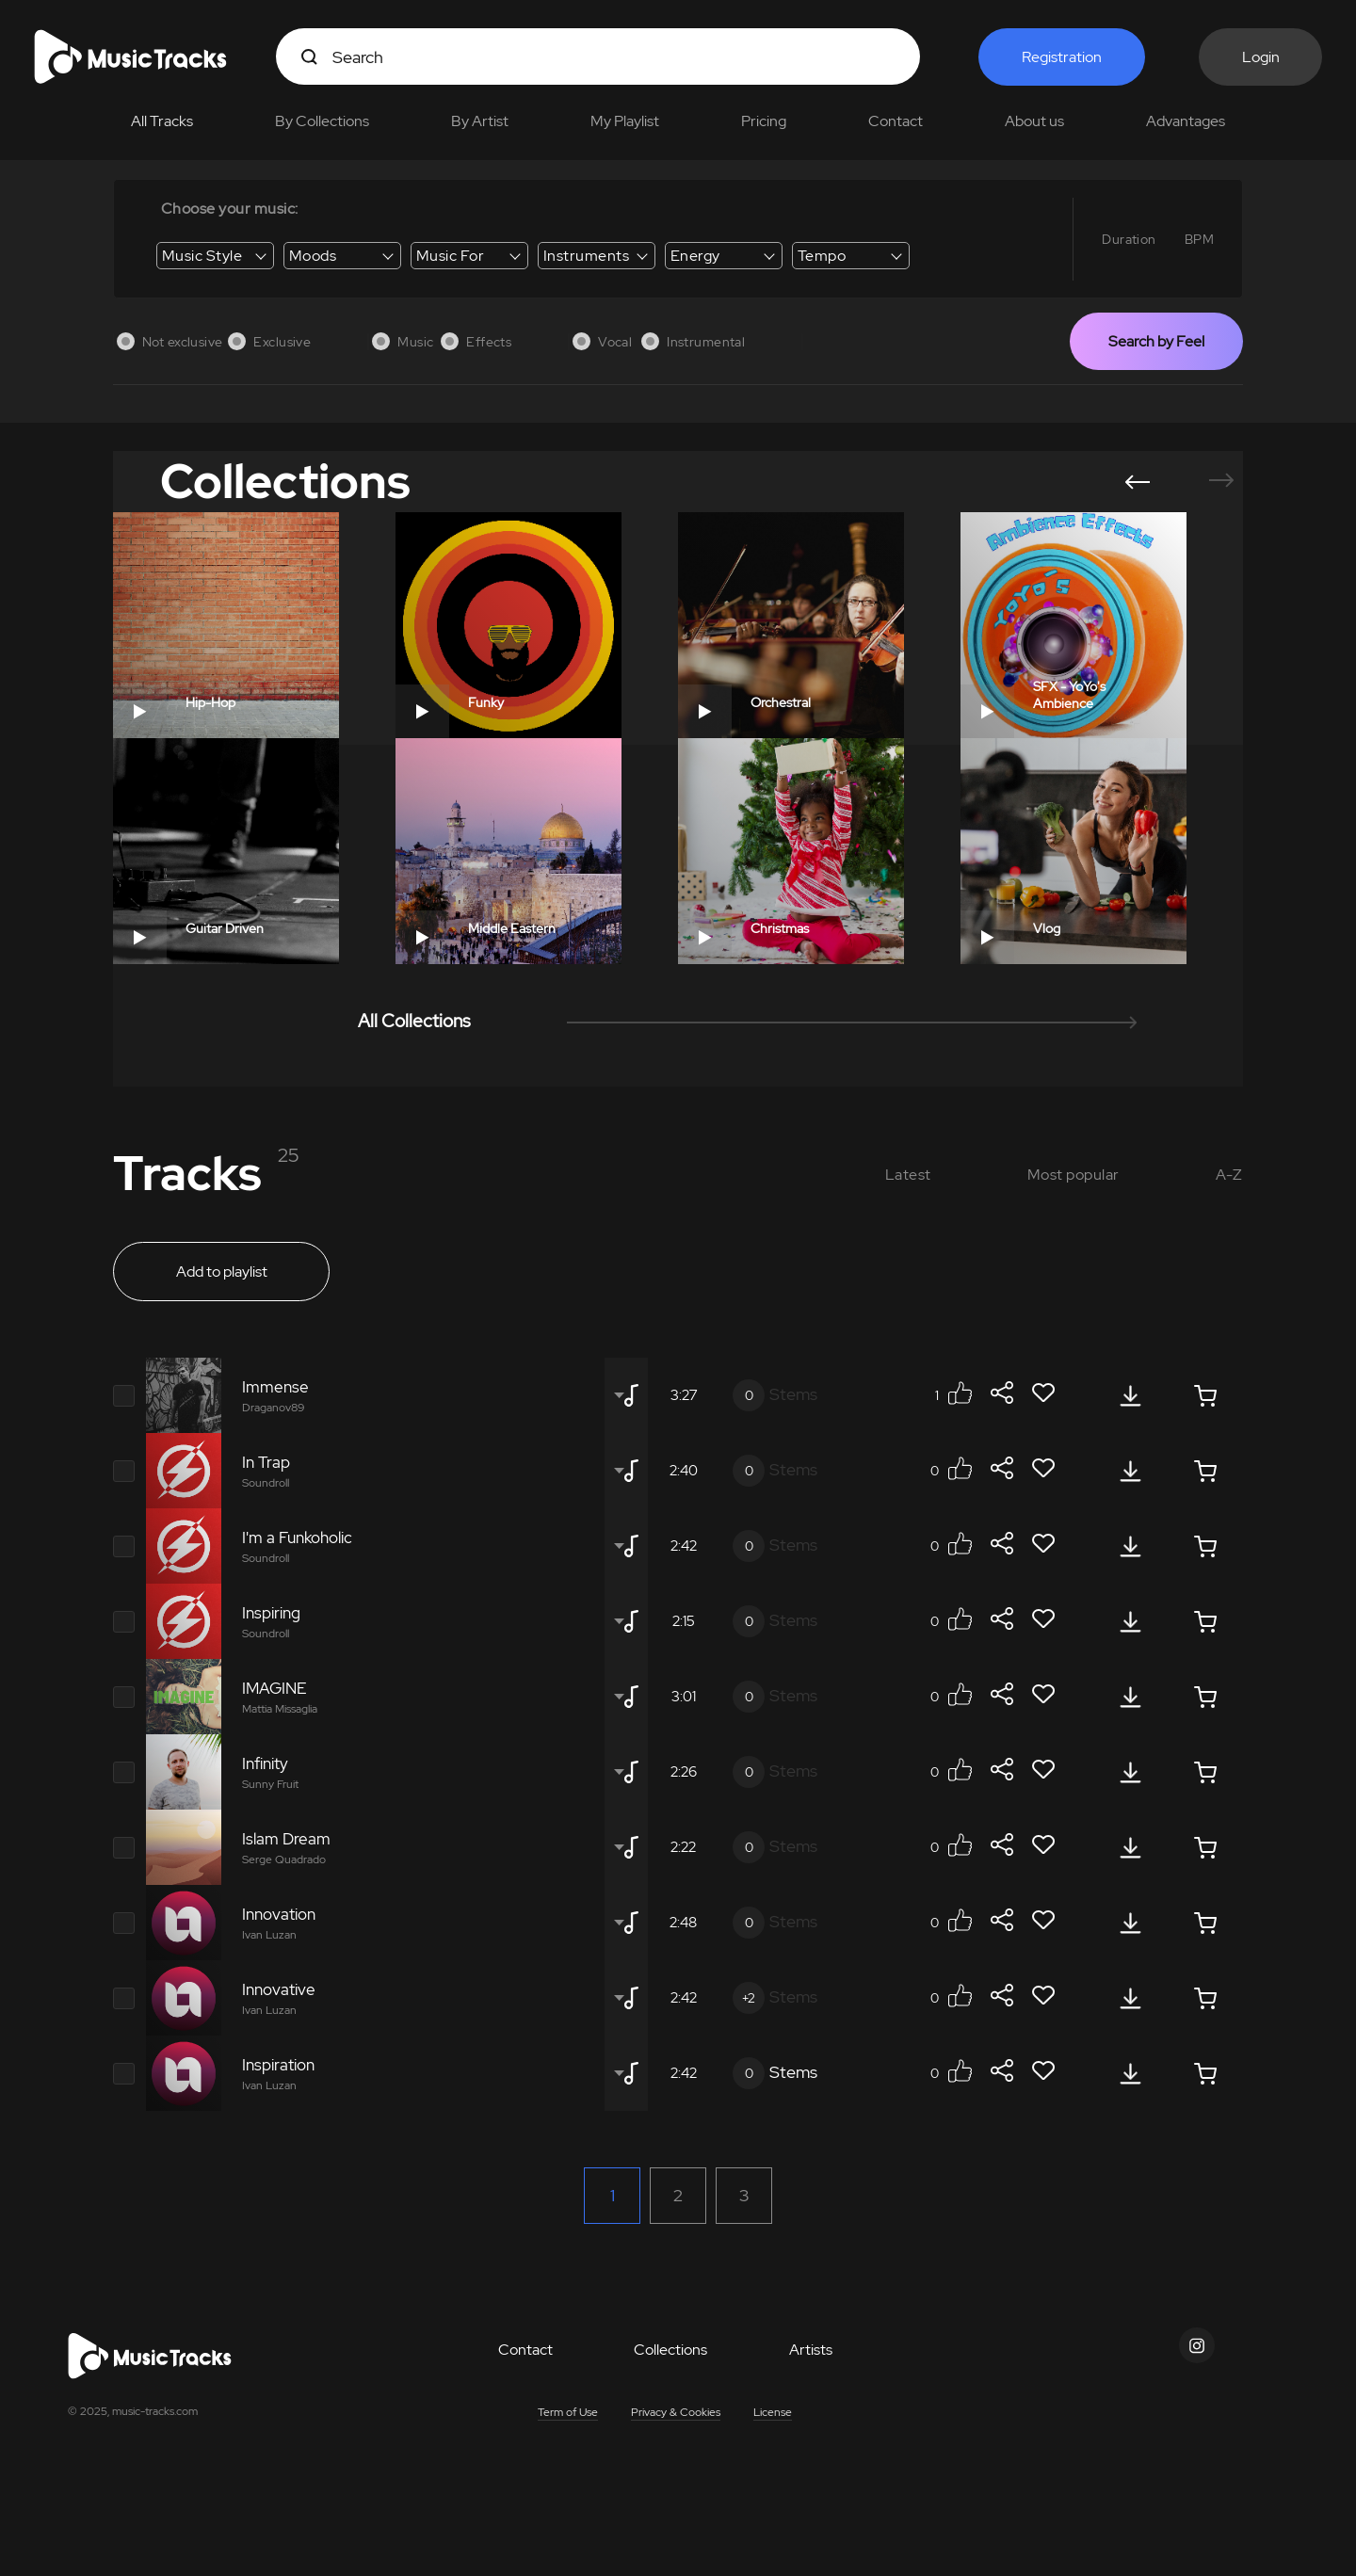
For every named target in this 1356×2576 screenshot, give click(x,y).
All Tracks (162, 121)
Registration (1062, 57)
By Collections (322, 121)
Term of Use (568, 2412)
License (772, 2412)
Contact (895, 121)
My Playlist (624, 121)
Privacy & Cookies (675, 2412)
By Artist (479, 121)
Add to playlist (221, 1271)
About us (1034, 121)
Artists (810, 2349)
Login (1261, 57)
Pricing (763, 121)
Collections (670, 2349)
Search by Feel (1156, 341)
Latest (908, 1174)
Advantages (1185, 121)
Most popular (1073, 1174)
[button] (1137, 482)
